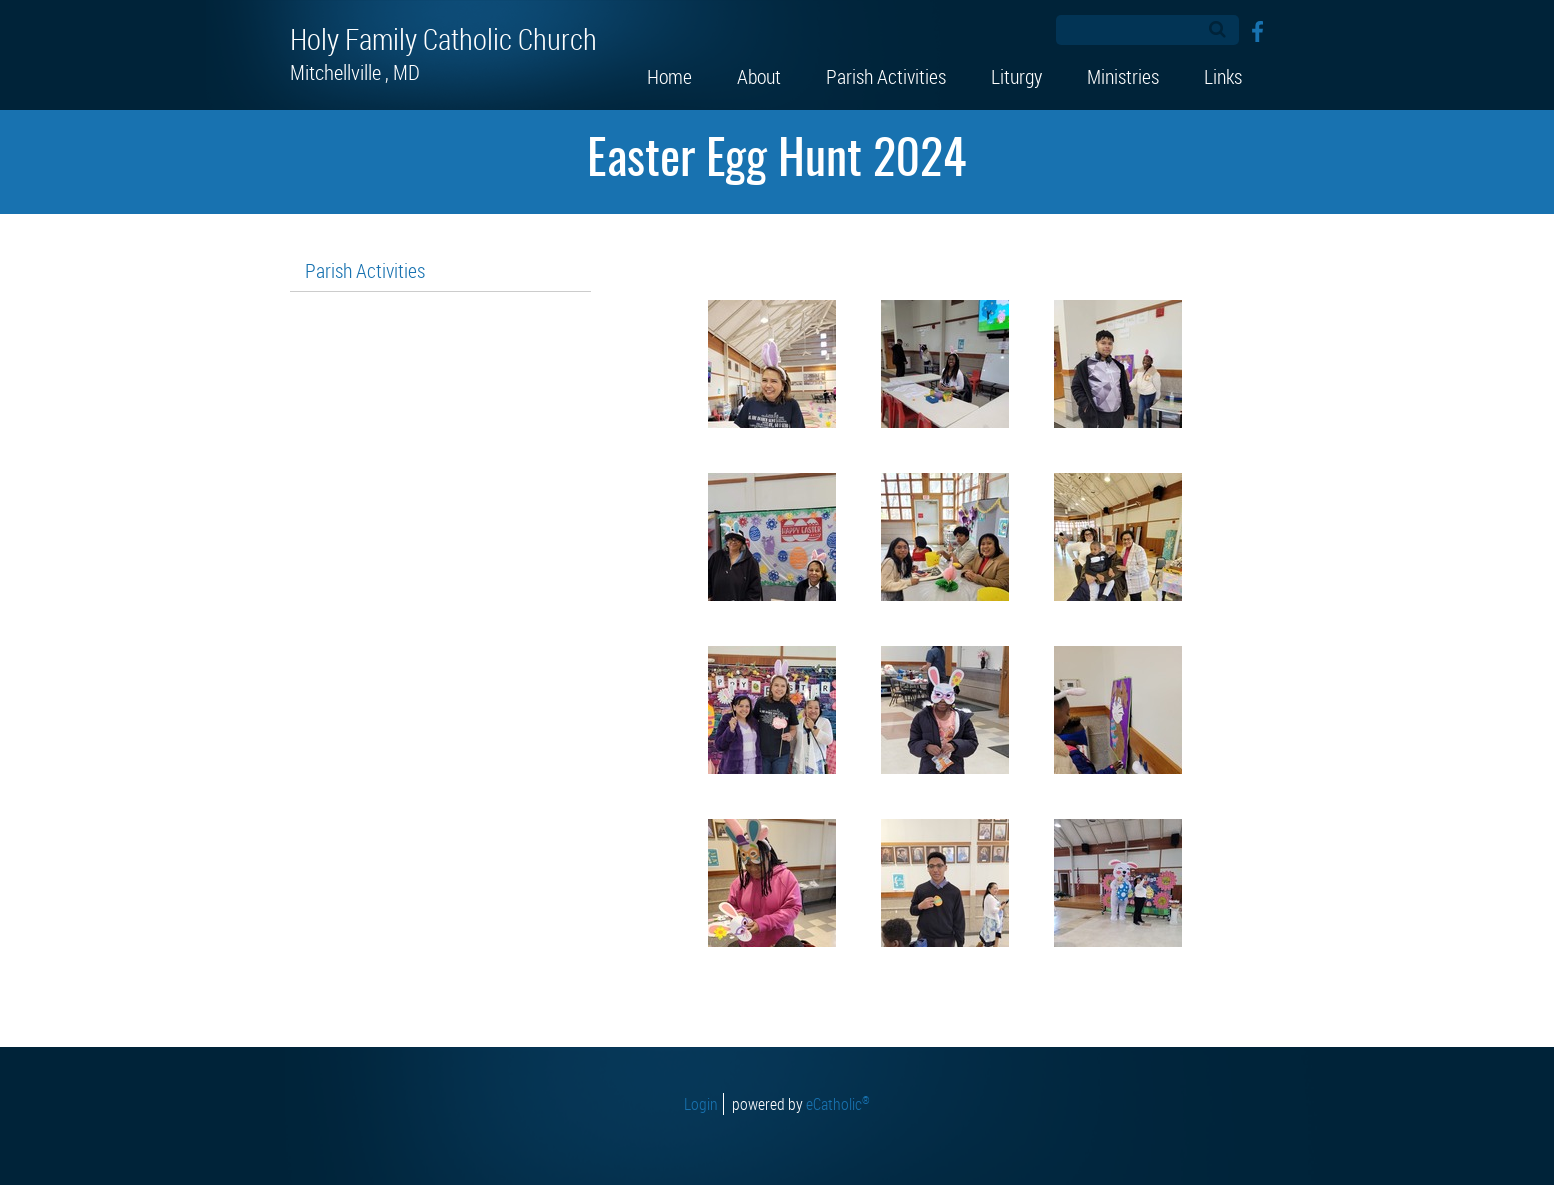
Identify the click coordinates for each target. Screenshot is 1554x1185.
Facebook (1257, 31)
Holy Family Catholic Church (443, 39)
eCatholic (838, 1104)
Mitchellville (357, 72)
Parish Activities (365, 270)
